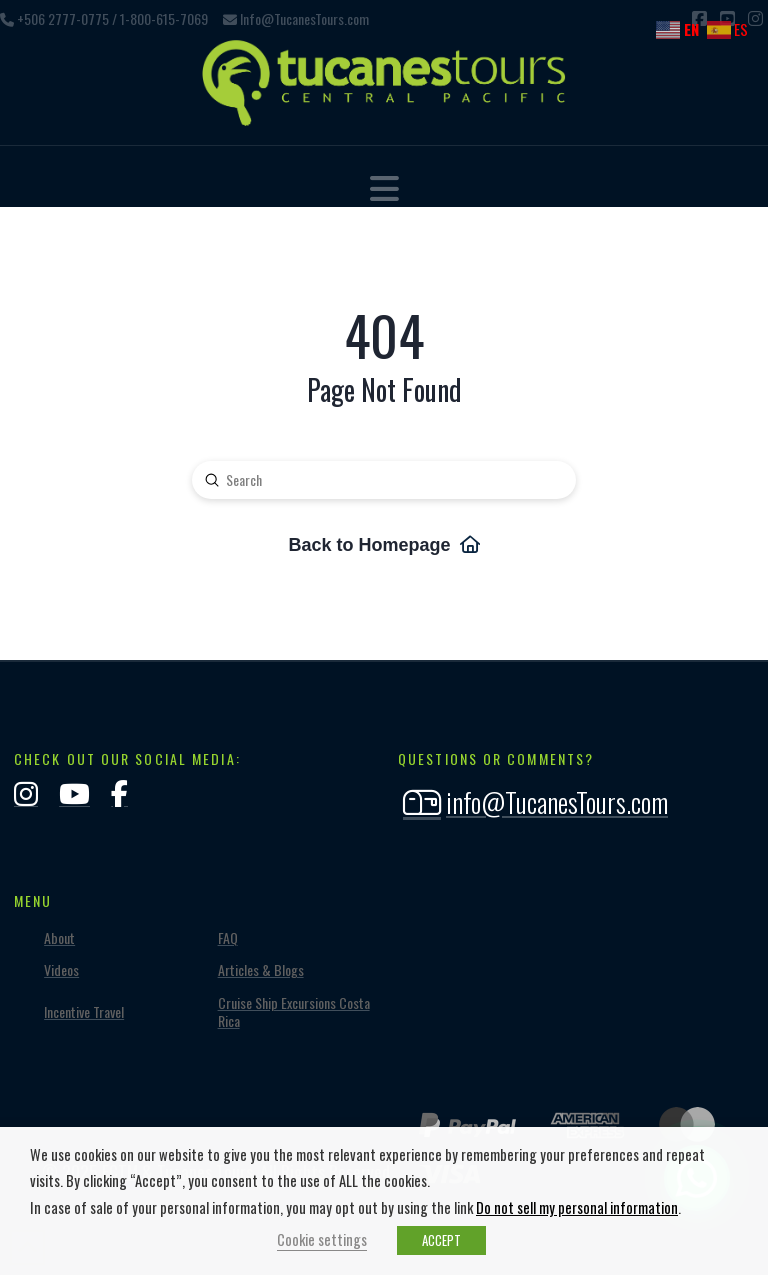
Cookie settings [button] (322, 1239)
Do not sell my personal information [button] (577, 1207)
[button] (384, 187)
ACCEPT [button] (441, 1240)
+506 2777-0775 (63, 18)
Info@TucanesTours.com (304, 18)
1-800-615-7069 (164, 18)
